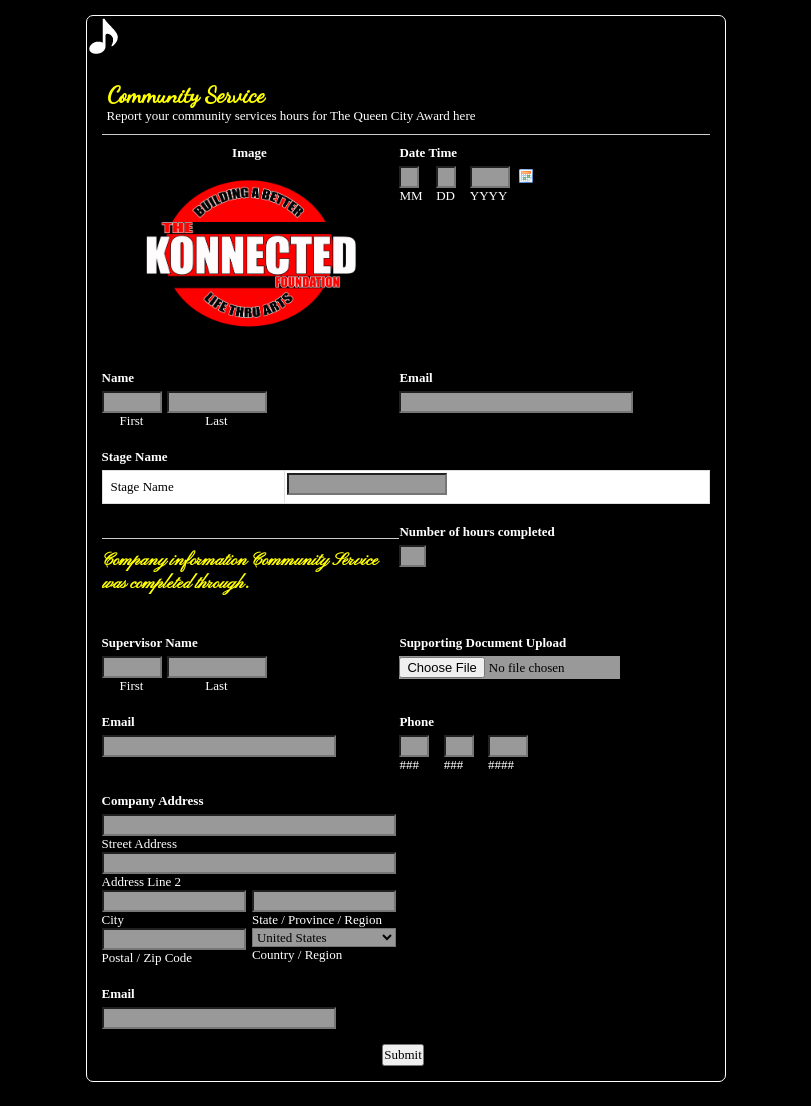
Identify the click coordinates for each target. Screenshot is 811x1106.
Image (249, 152)
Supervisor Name (150, 642)
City (113, 919)
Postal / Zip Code (147, 957)
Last (216, 420)
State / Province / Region (317, 919)
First (132, 420)
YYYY (489, 195)
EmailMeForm (406, 36)
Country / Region (297, 954)
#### (501, 764)
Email (415, 377)
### (409, 764)
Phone (416, 721)
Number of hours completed (476, 531)
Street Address (139, 843)
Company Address (153, 800)
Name (118, 377)
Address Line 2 (141, 881)
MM (410, 195)
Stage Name (135, 456)
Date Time (428, 152)
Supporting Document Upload (482, 642)
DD (445, 195)
